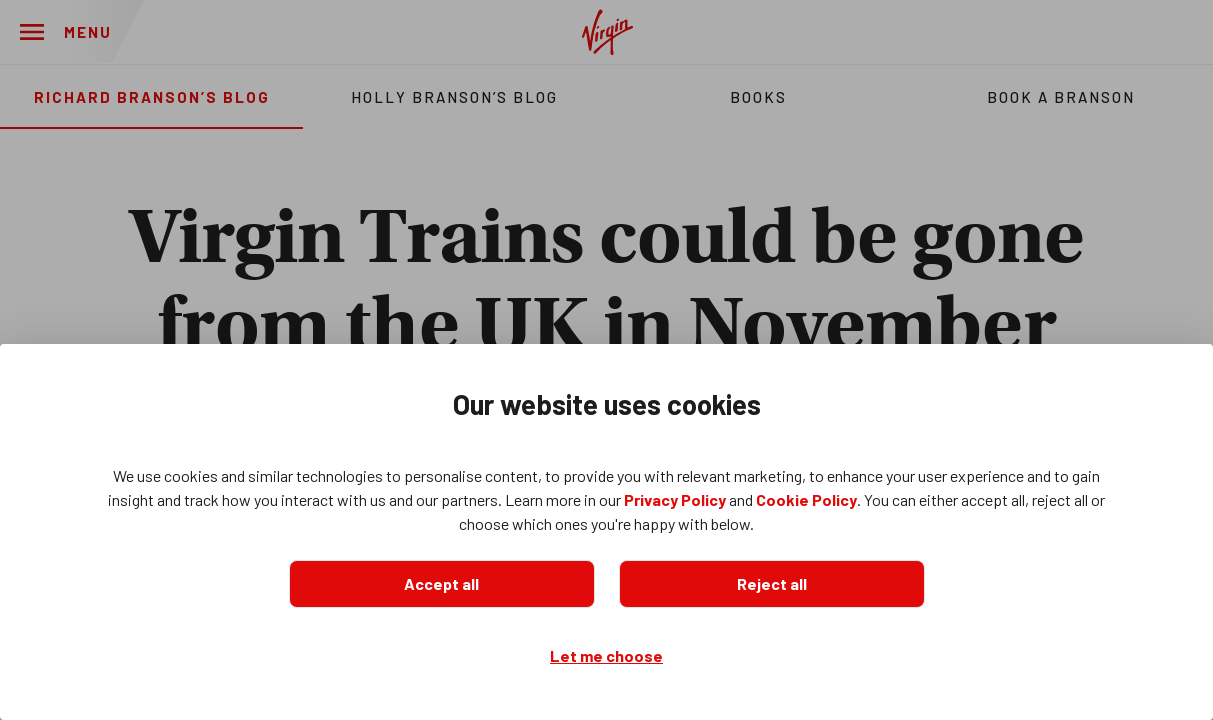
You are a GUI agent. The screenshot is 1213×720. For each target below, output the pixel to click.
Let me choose (606, 655)
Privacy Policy (675, 499)
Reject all (772, 583)
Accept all (441, 583)
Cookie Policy (806, 499)
